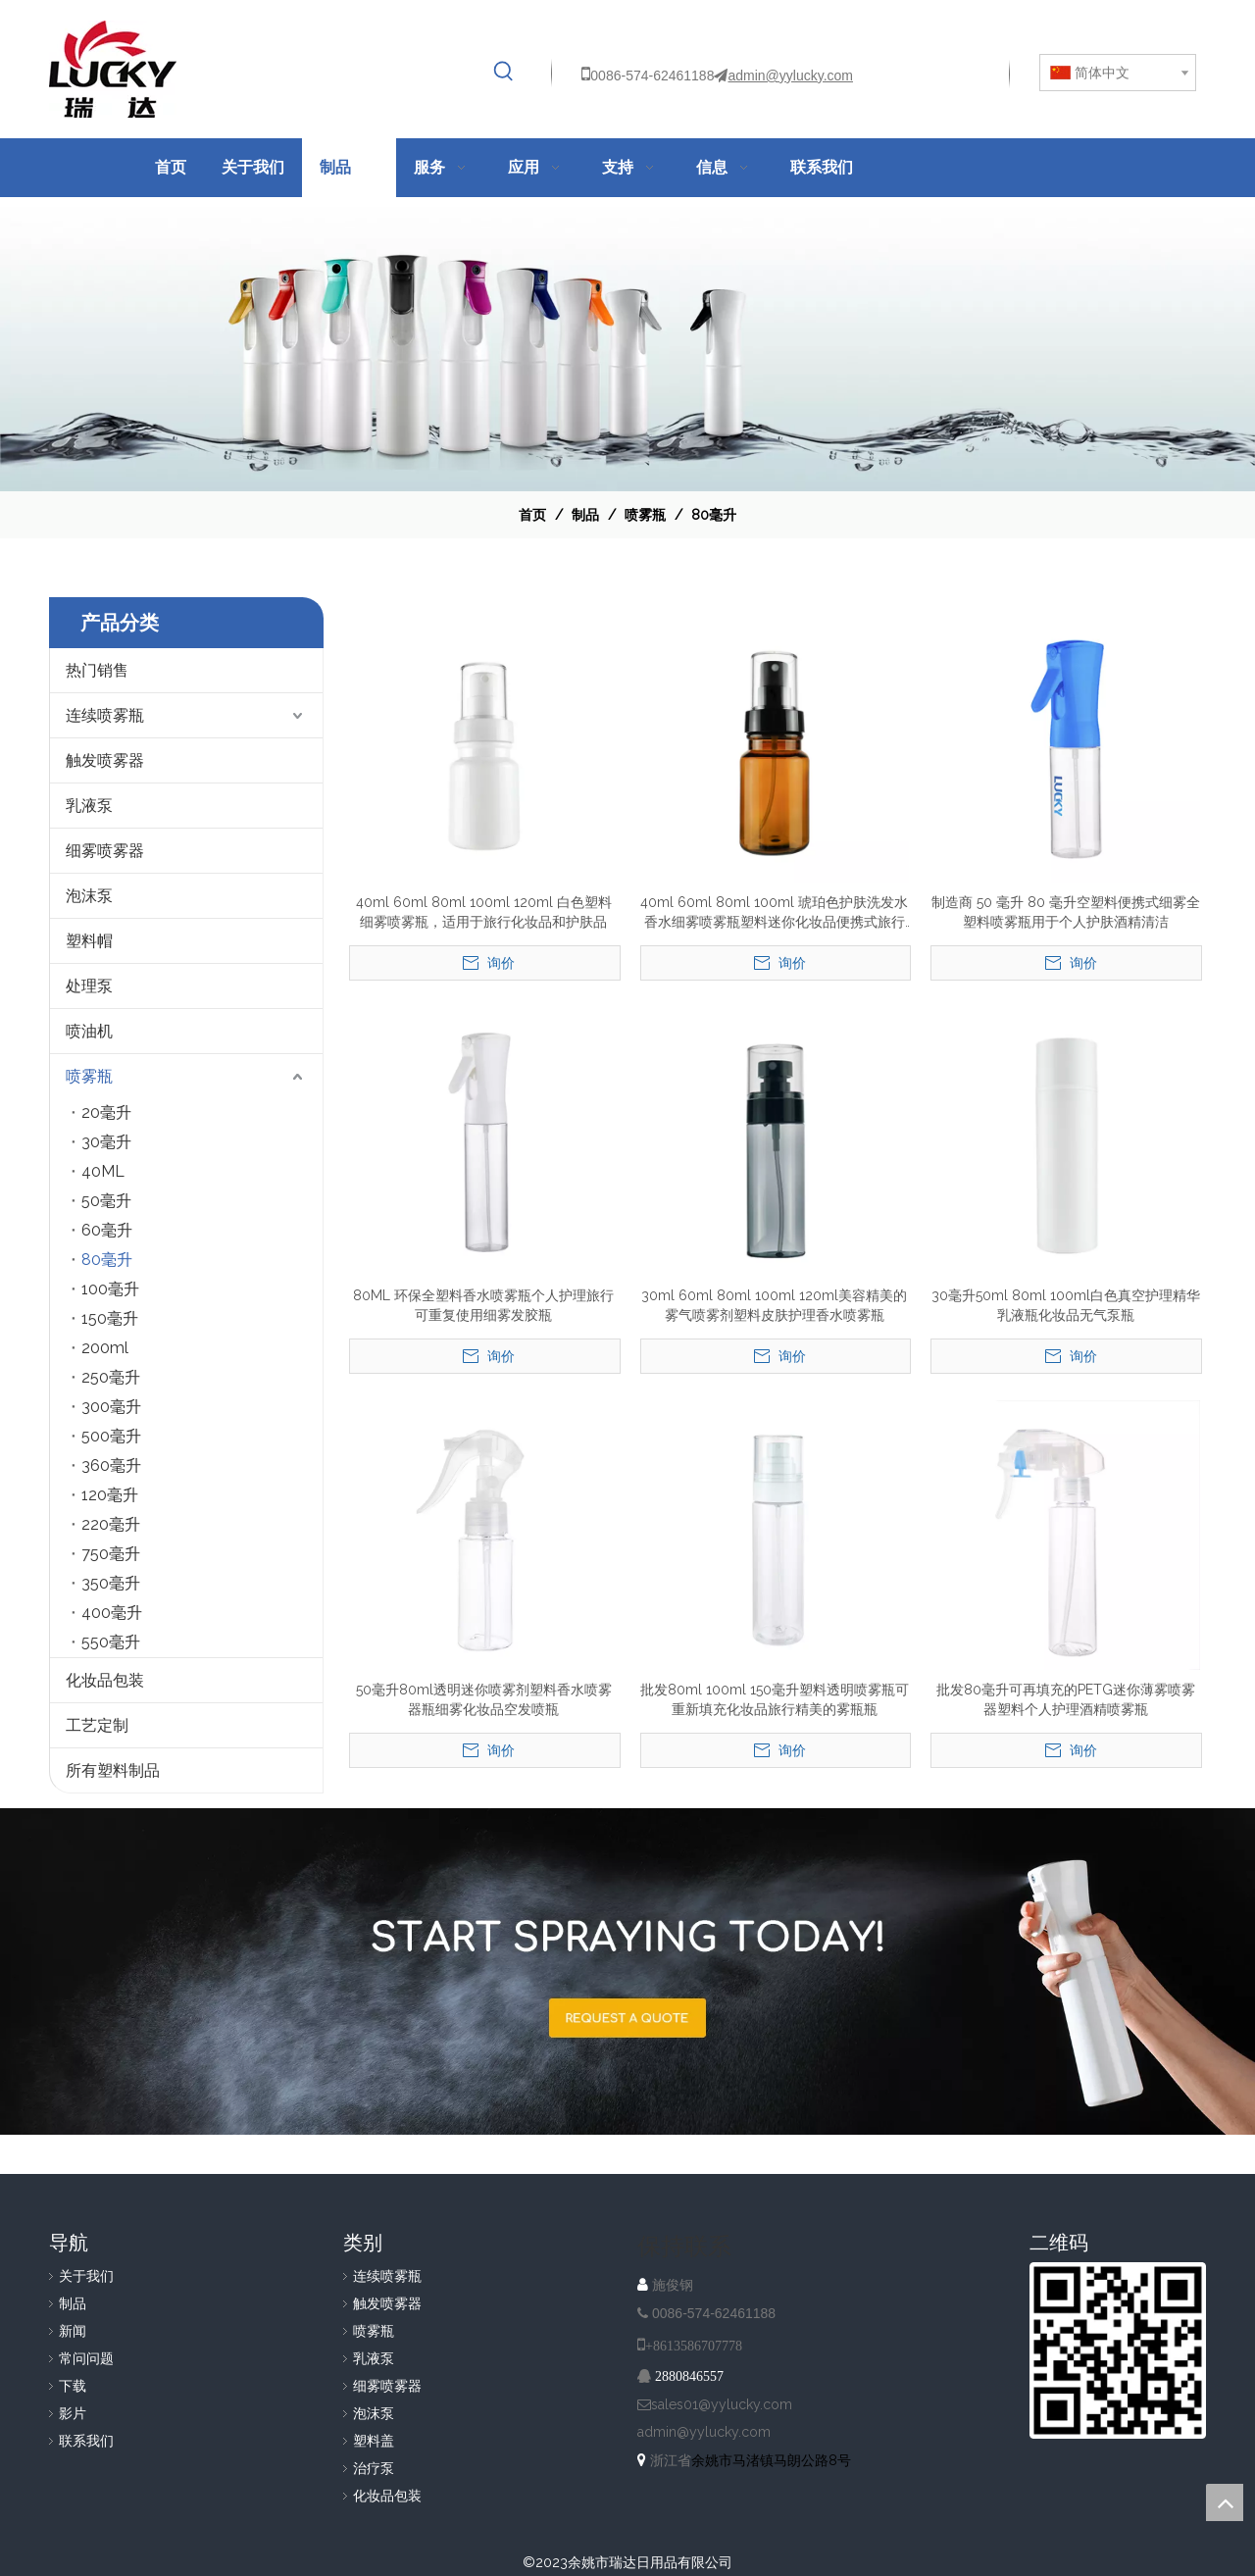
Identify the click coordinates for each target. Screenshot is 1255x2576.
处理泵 (89, 986)
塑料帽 (89, 941)
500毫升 (111, 1436)
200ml (104, 1348)
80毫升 (106, 1259)
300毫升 (111, 1406)
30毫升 (106, 1142)
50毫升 (106, 1200)
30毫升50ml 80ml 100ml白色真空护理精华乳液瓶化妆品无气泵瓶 (1065, 1305)
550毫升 (110, 1642)
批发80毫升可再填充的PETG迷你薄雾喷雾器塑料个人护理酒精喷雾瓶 (1065, 1699)
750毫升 (110, 1553)
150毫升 (109, 1318)
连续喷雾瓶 (105, 715)
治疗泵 (373, 2468)
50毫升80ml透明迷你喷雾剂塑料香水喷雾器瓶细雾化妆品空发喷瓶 (484, 1699)
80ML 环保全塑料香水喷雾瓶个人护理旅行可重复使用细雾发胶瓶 (483, 1305)
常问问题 (86, 2358)
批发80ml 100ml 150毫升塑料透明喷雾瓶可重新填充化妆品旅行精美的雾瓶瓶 (774, 1699)
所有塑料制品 (113, 1770)
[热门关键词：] (504, 71)
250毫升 (110, 1377)
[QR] (1117, 2350)
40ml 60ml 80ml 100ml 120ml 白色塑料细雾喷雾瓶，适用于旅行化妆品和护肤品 (484, 912)
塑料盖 (373, 2441)
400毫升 (111, 1612)
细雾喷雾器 (105, 850)
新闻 (72, 2331)
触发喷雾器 (105, 760)
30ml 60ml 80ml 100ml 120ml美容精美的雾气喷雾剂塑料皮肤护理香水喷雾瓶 (774, 1305)
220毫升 (110, 1524)
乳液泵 (89, 805)
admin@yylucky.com (790, 75)
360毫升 (111, 1465)
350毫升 (110, 1583)
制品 (72, 2303)
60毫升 (106, 1230)
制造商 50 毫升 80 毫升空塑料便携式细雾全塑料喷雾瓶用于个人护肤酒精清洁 (1065, 912)
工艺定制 (97, 1725)
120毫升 (109, 1495)
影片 (72, 2413)
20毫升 (106, 1112)
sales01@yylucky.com (721, 2404)
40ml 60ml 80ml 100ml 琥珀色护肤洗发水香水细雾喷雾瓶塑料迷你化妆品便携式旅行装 (774, 913)
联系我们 (86, 2441)
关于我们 (86, 2276)
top (1224, 2502)
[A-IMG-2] (627, 1971)
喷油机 (89, 1031)
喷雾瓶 (89, 1076)
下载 (72, 2386)
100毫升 (110, 1289)
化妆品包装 (105, 1680)
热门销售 (97, 670)
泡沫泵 (89, 895)
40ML (103, 1171)
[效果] (627, 344)
